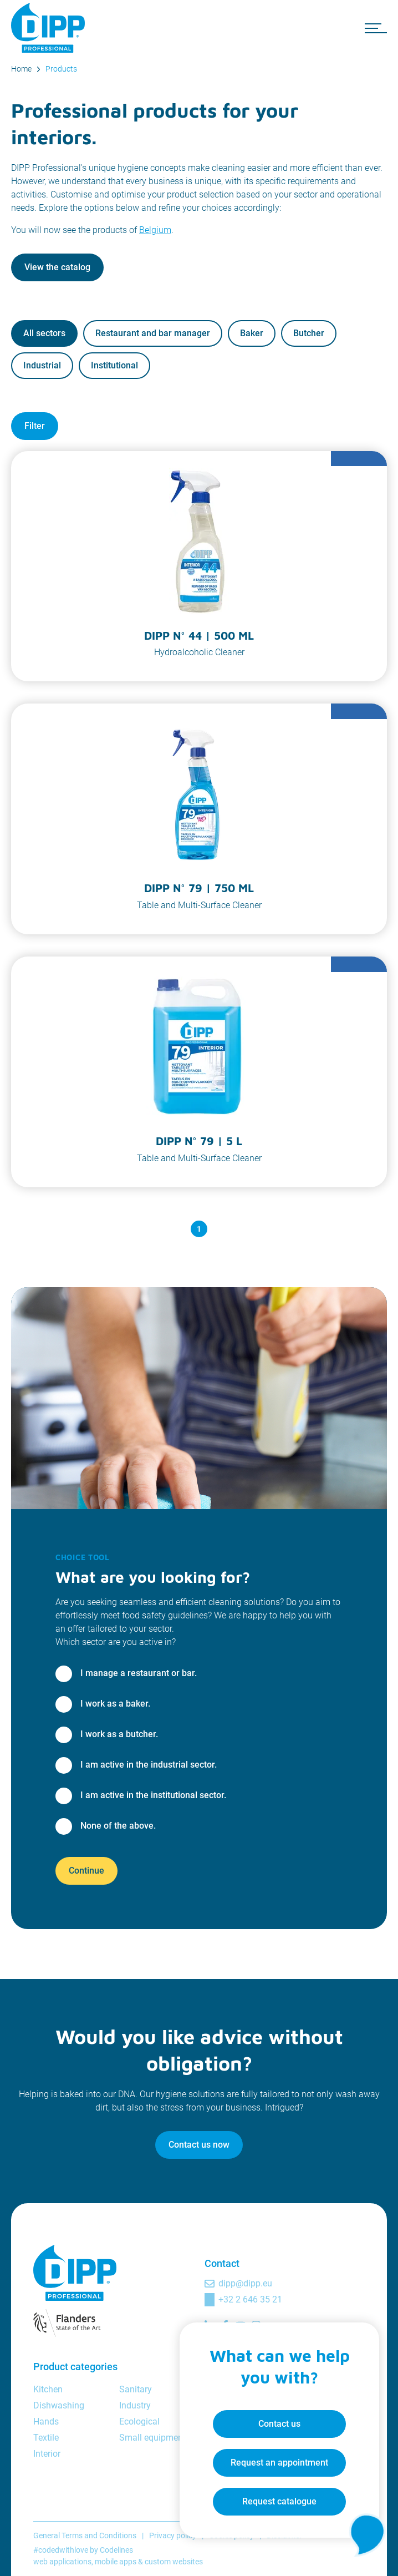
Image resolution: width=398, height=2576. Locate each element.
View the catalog (57, 267)
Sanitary (135, 2389)
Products (61, 68)
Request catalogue (279, 2501)
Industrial (42, 365)
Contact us (279, 2423)
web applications (62, 2561)
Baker (251, 333)
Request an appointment (279, 2462)
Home (21, 68)
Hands (46, 2421)
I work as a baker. (115, 1703)
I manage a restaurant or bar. (138, 1673)
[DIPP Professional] (50, 28)
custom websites (174, 2561)
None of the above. (118, 1825)
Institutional (114, 365)
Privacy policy (172, 2535)
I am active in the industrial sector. (148, 1764)
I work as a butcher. (119, 1734)
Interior (46, 2453)
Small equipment (152, 2437)
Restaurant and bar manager (152, 333)
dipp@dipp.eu (245, 2283)
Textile (46, 2437)
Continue (86, 1870)
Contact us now (199, 2144)
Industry (135, 2405)
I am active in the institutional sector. (153, 1795)
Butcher (308, 333)
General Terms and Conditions (84, 2535)
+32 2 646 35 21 (250, 2299)
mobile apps (115, 2561)
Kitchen (48, 2389)
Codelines (116, 2549)
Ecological (139, 2421)
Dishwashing (58, 2405)
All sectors (44, 333)
